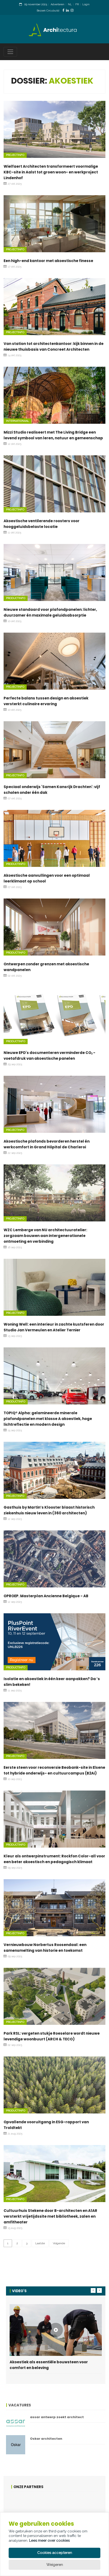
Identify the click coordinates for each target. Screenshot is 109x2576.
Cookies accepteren (54, 2553)
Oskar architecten (46, 2438)
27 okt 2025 (15, 183)
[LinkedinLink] (67, 10)
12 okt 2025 (14, 444)
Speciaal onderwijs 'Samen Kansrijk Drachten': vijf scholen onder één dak (52, 789)
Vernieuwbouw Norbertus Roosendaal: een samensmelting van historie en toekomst (45, 1947)
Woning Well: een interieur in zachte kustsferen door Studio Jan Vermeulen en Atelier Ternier (54, 1327)
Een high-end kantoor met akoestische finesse (48, 260)
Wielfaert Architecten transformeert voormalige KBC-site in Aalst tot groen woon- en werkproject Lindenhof (51, 172)
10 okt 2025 (14, 621)
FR (77, 4)
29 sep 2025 (15, 1064)
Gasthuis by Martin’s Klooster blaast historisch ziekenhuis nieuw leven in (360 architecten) (49, 1510)
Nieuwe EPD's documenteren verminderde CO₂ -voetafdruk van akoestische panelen (49, 1055)
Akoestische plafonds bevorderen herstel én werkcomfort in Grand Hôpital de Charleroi (47, 1144)
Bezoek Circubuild (48, 10)
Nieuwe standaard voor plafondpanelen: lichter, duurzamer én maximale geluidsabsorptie (50, 612)
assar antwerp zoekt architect (57, 2417)
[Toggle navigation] (10, 52)
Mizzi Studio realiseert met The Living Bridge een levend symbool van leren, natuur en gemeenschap (53, 435)
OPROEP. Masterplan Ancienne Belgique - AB (46, 1595)
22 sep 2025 (15, 1153)
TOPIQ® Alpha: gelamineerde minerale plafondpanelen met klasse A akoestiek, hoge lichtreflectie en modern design (48, 1418)
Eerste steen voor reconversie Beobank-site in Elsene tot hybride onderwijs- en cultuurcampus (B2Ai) (54, 1770)
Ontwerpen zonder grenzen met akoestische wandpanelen (46, 967)
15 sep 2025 (15, 1336)
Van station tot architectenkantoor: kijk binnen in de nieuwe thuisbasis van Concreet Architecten (53, 346)
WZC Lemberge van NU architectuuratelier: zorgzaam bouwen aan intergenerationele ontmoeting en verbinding (45, 1235)
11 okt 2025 (14, 532)
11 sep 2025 (15, 1690)
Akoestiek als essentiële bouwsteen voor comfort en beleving (49, 2364)
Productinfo (15, 598)
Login (86, 4)
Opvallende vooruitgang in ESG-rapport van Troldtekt (46, 2124)
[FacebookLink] (63, 10)
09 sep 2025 (15, 1867)
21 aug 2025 (15, 2133)
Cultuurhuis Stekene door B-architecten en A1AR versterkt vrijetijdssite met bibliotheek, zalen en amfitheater (50, 2216)
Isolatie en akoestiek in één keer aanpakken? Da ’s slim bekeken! (52, 1681)
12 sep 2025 (15, 1519)
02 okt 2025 (15, 975)
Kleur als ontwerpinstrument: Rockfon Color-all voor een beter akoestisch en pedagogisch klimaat (54, 1859)
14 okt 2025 (14, 355)
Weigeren (54, 2565)
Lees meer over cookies (49, 2540)
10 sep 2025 (15, 1779)
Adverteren (57, 4)
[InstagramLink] (72, 10)
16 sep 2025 (15, 1247)
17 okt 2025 (14, 266)
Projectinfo (15, 155)
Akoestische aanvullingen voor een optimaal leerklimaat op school (47, 878)
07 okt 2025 (15, 798)
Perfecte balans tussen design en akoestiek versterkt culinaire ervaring (46, 701)
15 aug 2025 (15, 2228)
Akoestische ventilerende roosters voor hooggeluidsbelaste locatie (41, 523)
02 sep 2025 (15, 2045)
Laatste (40, 2243)
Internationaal (17, 421)
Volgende (59, 2243)
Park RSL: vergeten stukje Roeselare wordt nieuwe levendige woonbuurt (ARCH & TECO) (52, 2036)
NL (70, 4)
